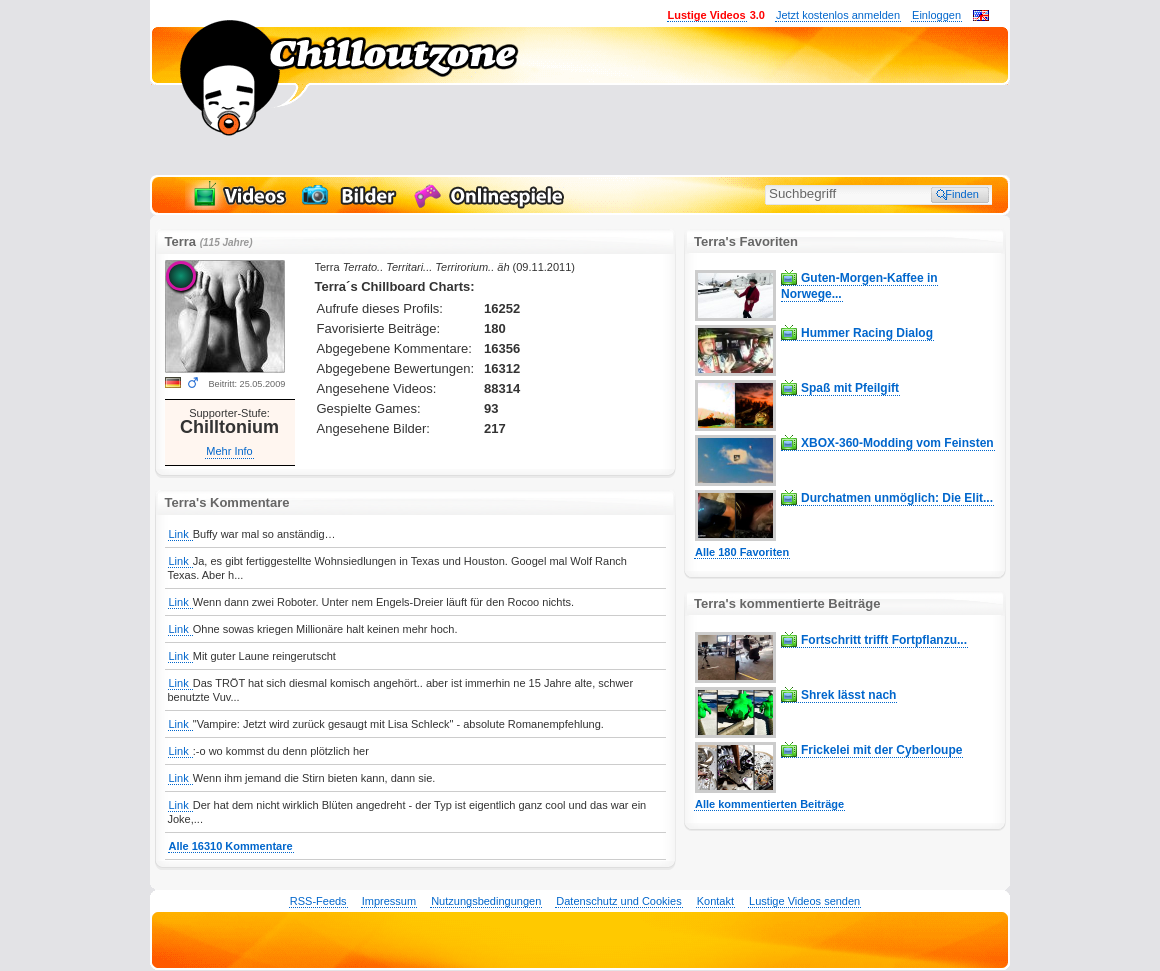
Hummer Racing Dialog (867, 333)
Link (180, 534)
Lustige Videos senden (804, 901)
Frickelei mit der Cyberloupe (881, 750)
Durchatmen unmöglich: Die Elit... (897, 498)
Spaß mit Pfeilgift (850, 388)
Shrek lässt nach (848, 695)
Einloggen (936, 15)
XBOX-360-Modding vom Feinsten (897, 443)
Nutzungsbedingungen (486, 901)
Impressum (389, 901)
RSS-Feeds (318, 901)
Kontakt (715, 901)
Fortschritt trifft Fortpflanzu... (884, 640)
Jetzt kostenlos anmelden (838, 15)
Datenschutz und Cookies (618, 901)
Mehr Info (229, 451)
